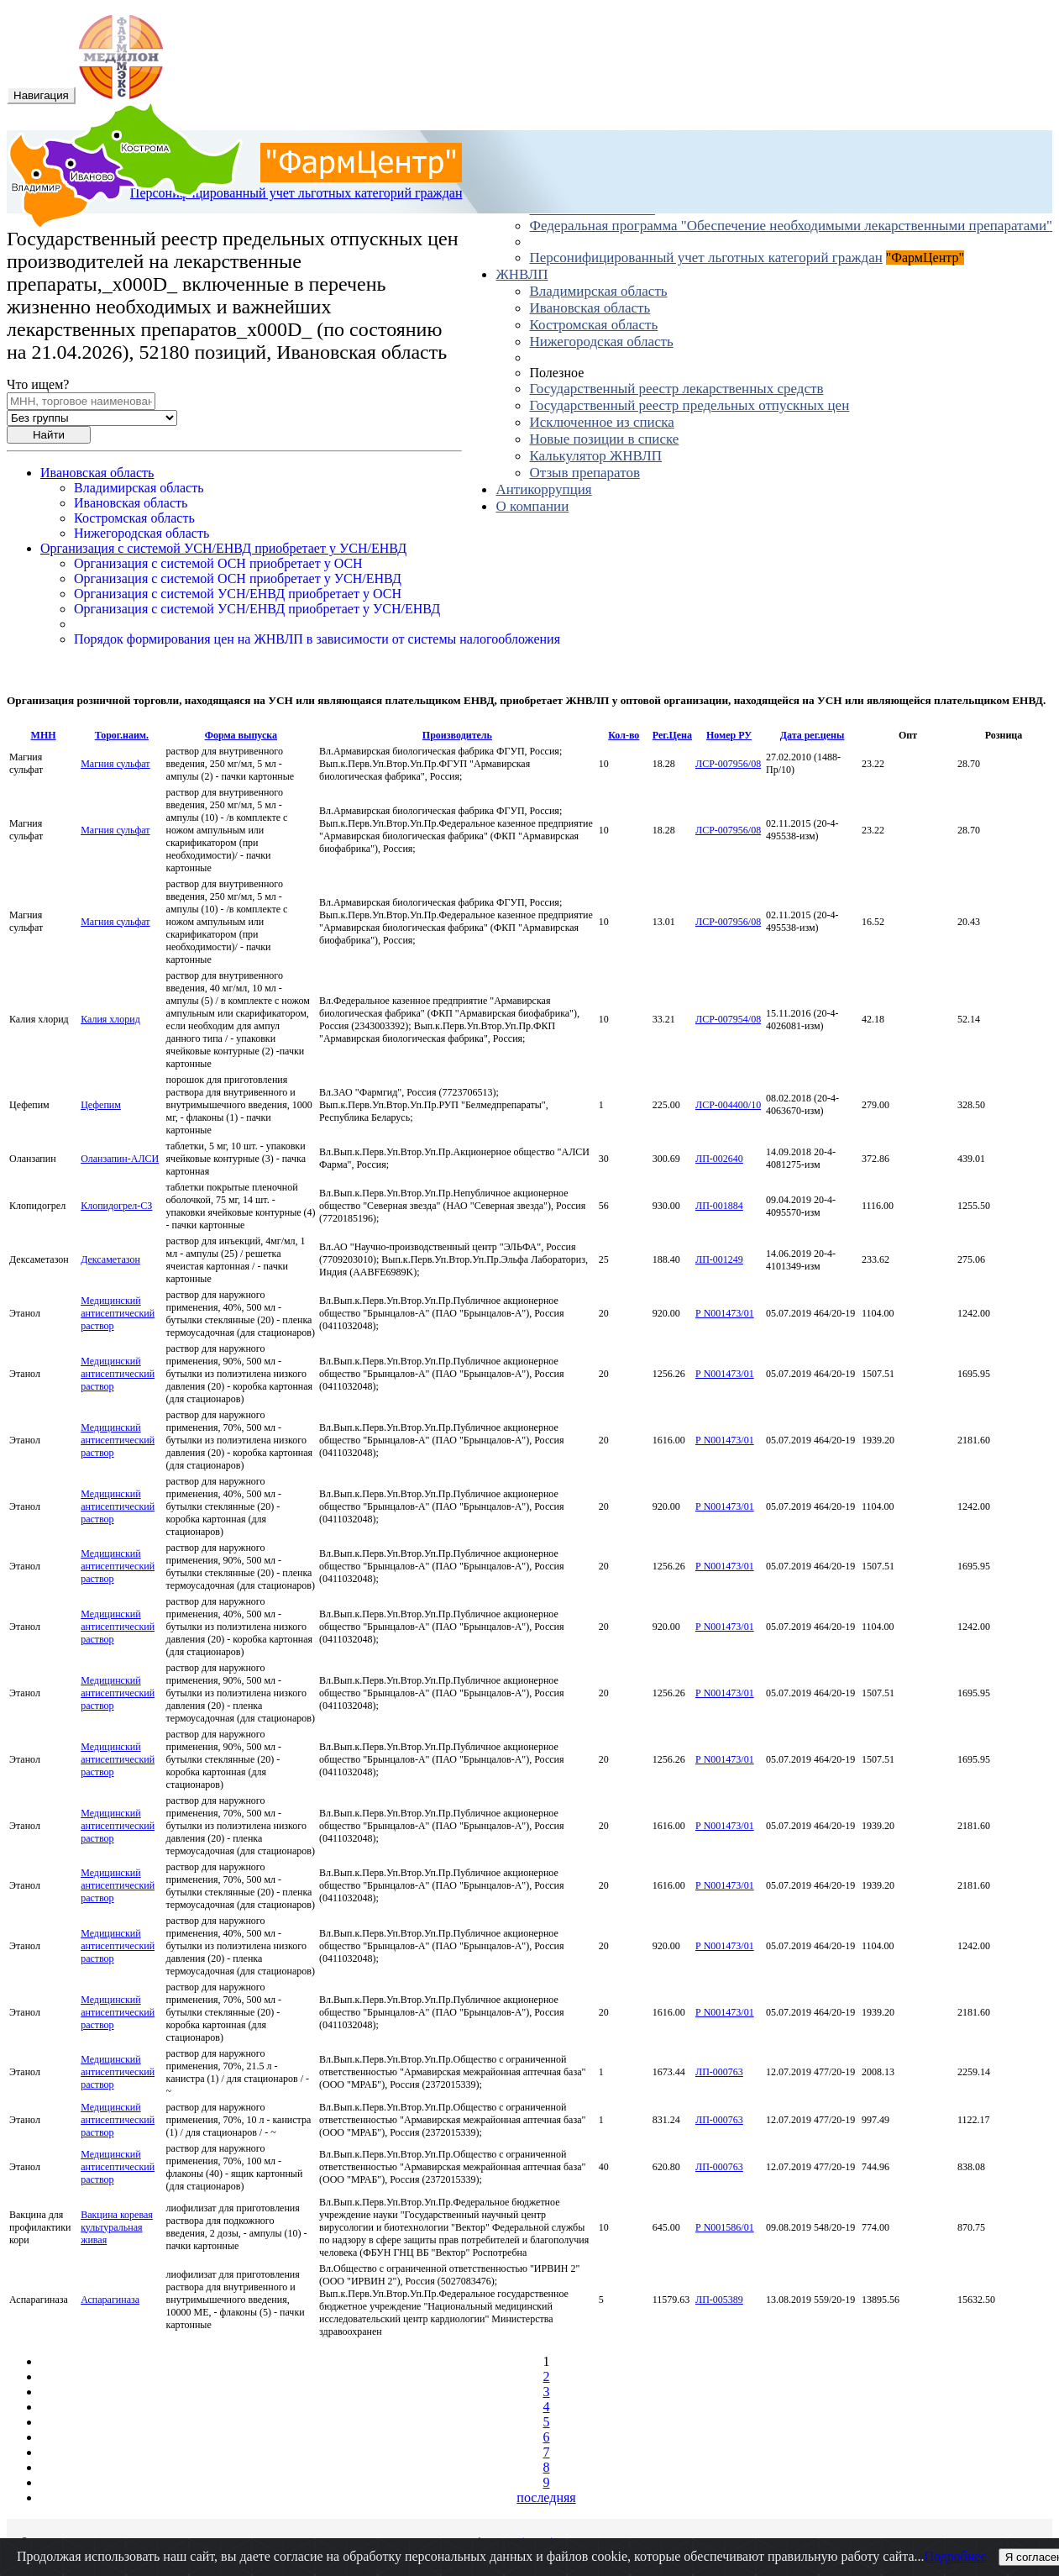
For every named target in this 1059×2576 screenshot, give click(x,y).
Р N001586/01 (724, 2227)
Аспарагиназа (110, 2299)
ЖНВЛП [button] (521, 274)
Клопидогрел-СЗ (116, 1206)
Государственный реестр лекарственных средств (676, 389)
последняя (545, 2497)
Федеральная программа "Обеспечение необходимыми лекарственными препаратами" (790, 226)
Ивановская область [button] (97, 472)
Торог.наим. (122, 735)
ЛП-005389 (719, 2299)
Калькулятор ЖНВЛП (595, 456)
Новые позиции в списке (604, 439)
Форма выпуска (241, 735)
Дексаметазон (110, 1259)
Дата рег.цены (812, 735)
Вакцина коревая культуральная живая (117, 2227)
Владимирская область (598, 291)
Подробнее (956, 2556)
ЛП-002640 (719, 1158)
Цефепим (101, 1105)
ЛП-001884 (719, 1206)
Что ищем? (38, 384)
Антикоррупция (543, 489)
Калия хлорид (110, 1019)
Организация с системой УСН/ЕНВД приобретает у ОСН (237, 593)
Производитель (457, 735)
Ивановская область (589, 308)
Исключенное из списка (601, 422)
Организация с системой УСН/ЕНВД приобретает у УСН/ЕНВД (257, 609)
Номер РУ (729, 735)
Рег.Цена (672, 735)
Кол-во (623, 735)
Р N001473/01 (724, 1313)
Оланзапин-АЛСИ (120, 1158)
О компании (532, 506)
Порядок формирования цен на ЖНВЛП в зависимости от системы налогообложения (317, 639)
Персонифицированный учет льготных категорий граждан (705, 257)
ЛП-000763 (719, 2072)
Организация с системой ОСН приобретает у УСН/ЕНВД (237, 578)
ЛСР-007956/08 (728, 764)
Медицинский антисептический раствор (118, 1313)
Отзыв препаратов (584, 473)
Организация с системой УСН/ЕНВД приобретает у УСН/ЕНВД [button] (223, 548)
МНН (43, 735)
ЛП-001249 (719, 1259)
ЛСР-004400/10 (728, 1105)
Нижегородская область (601, 342)
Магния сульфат (115, 764)
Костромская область (593, 325)
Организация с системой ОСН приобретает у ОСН (218, 563)
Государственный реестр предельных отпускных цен (689, 405)
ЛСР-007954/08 (728, 1019)
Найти (49, 434)
